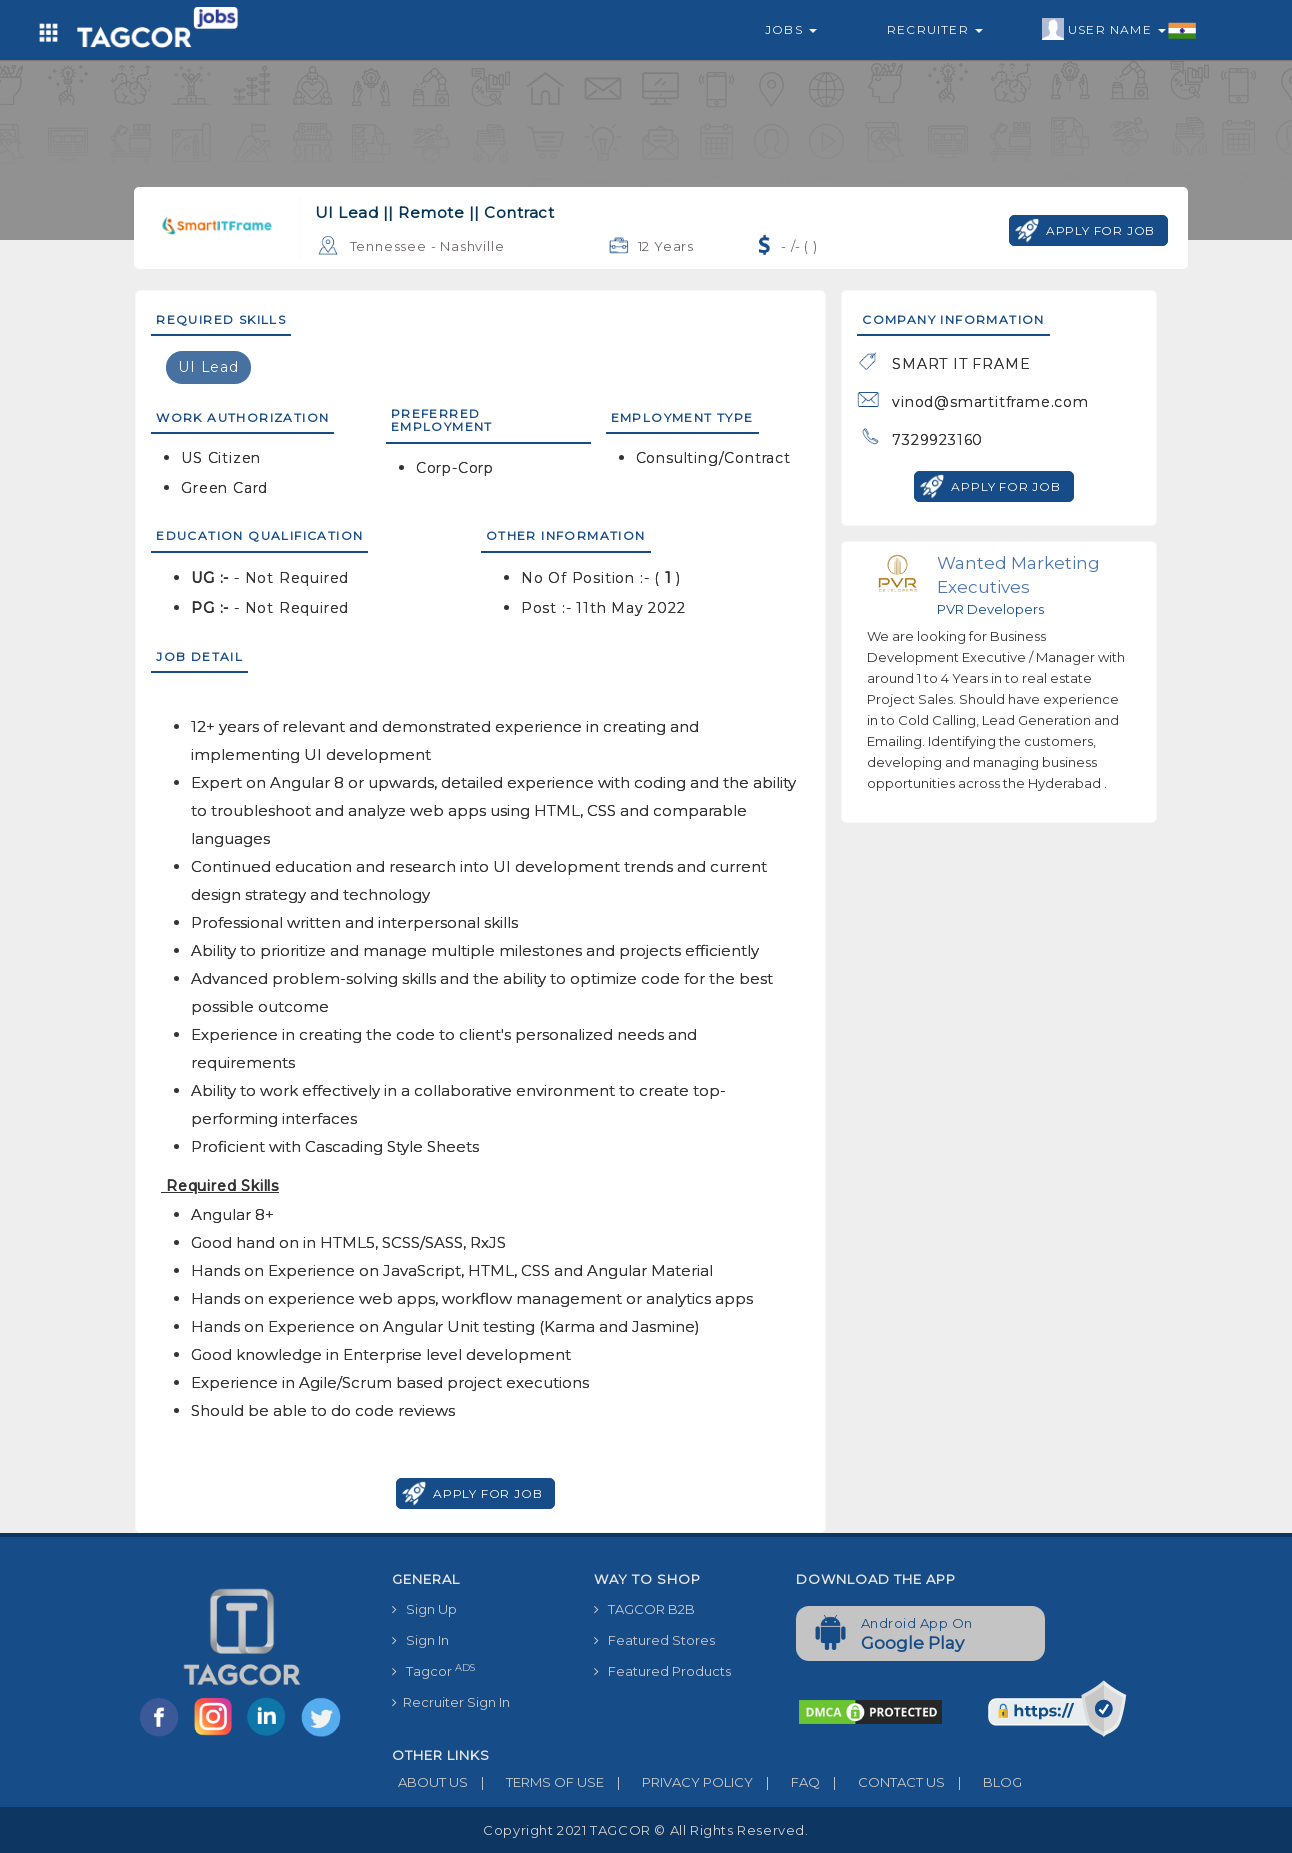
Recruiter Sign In (451, 1702)
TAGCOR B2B (644, 1609)
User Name (1119, 30)
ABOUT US (430, 1782)
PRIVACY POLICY (678, 1782)
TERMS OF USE (536, 1782)
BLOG (983, 1782)
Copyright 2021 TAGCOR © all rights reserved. (645, 1830)
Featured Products (662, 1671)
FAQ (786, 1782)
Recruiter (935, 29)
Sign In (420, 1640)
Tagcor (433, 1670)
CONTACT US (882, 1782)
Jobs (791, 29)
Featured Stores (654, 1640)
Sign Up (424, 1609)
